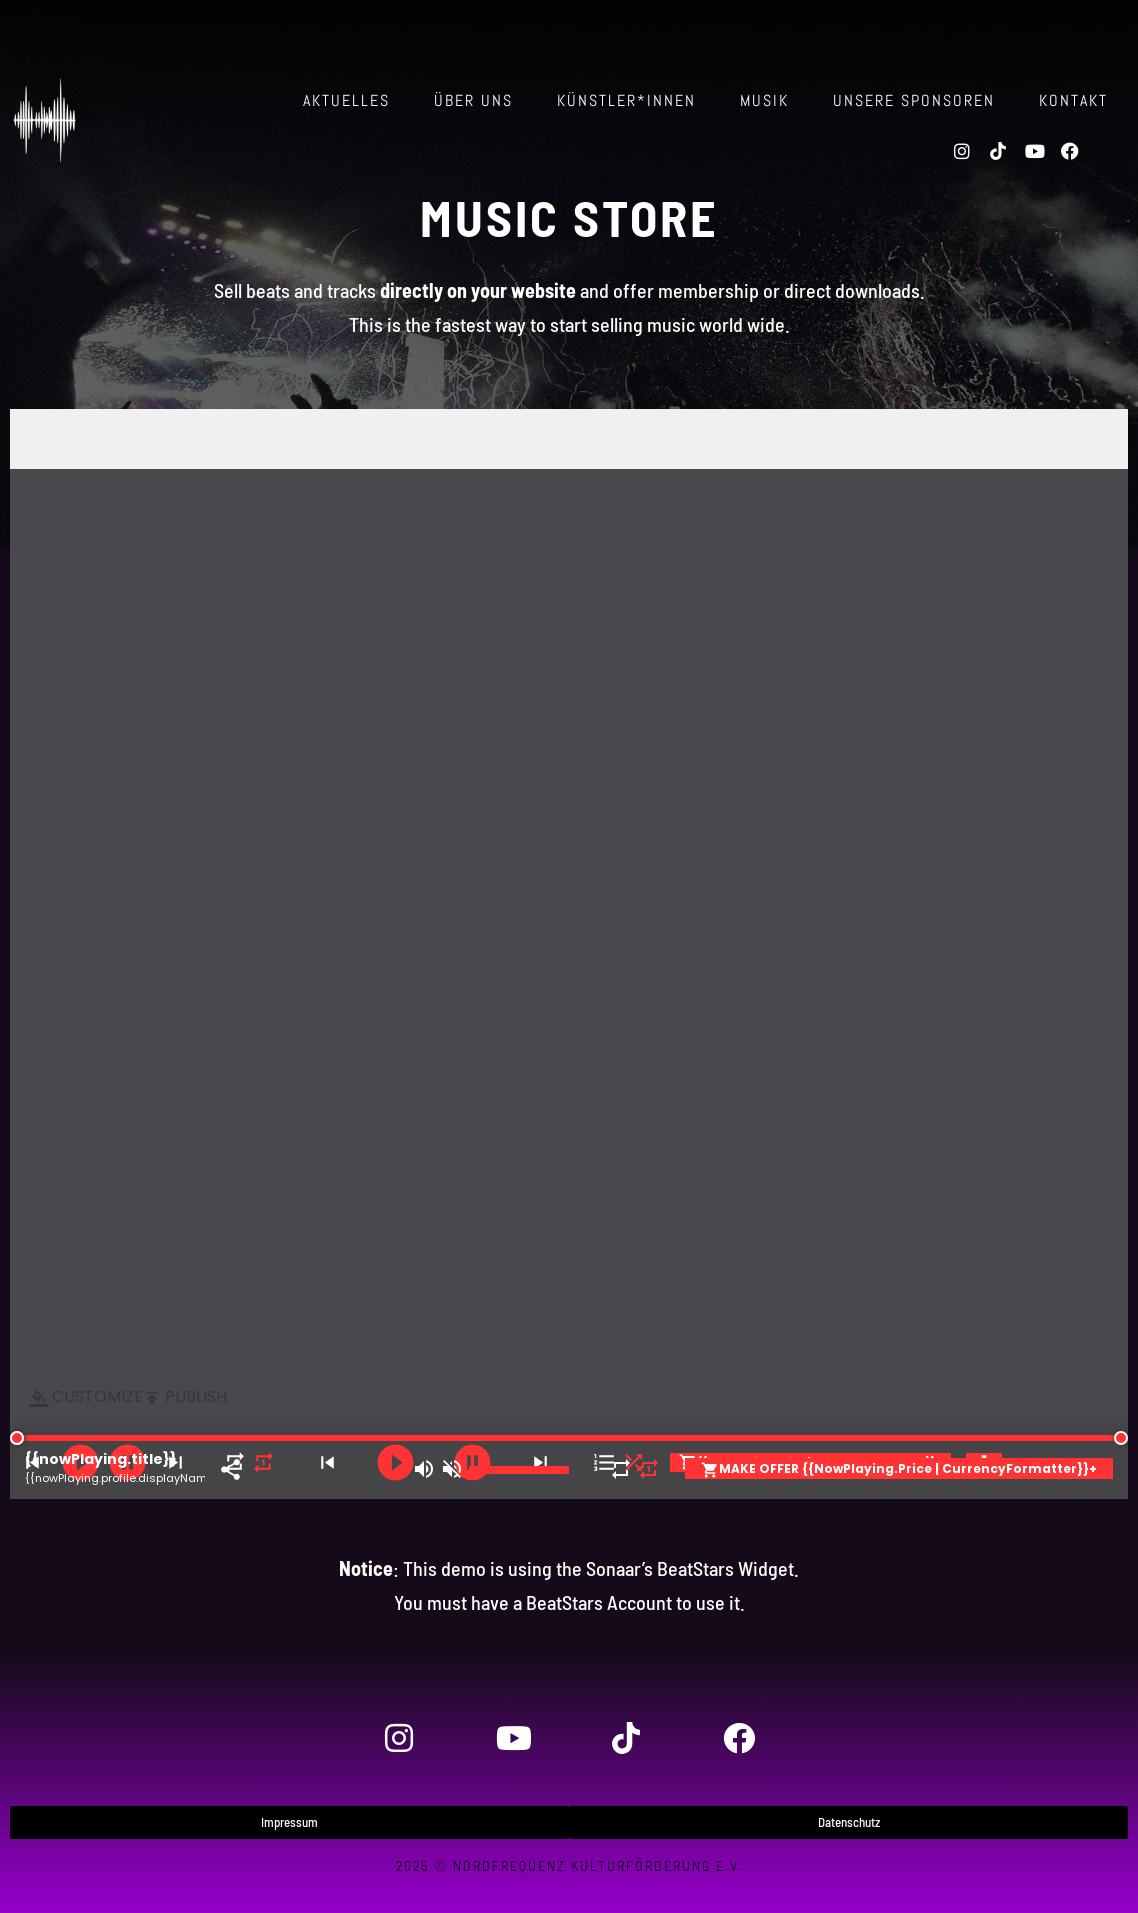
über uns (473, 100)
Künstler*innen (626, 100)
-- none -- (569, 954)
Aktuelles (346, 100)
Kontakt (1073, 100)
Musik (764, 100)
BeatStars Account (599, 1602)
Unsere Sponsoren (914, 100)
